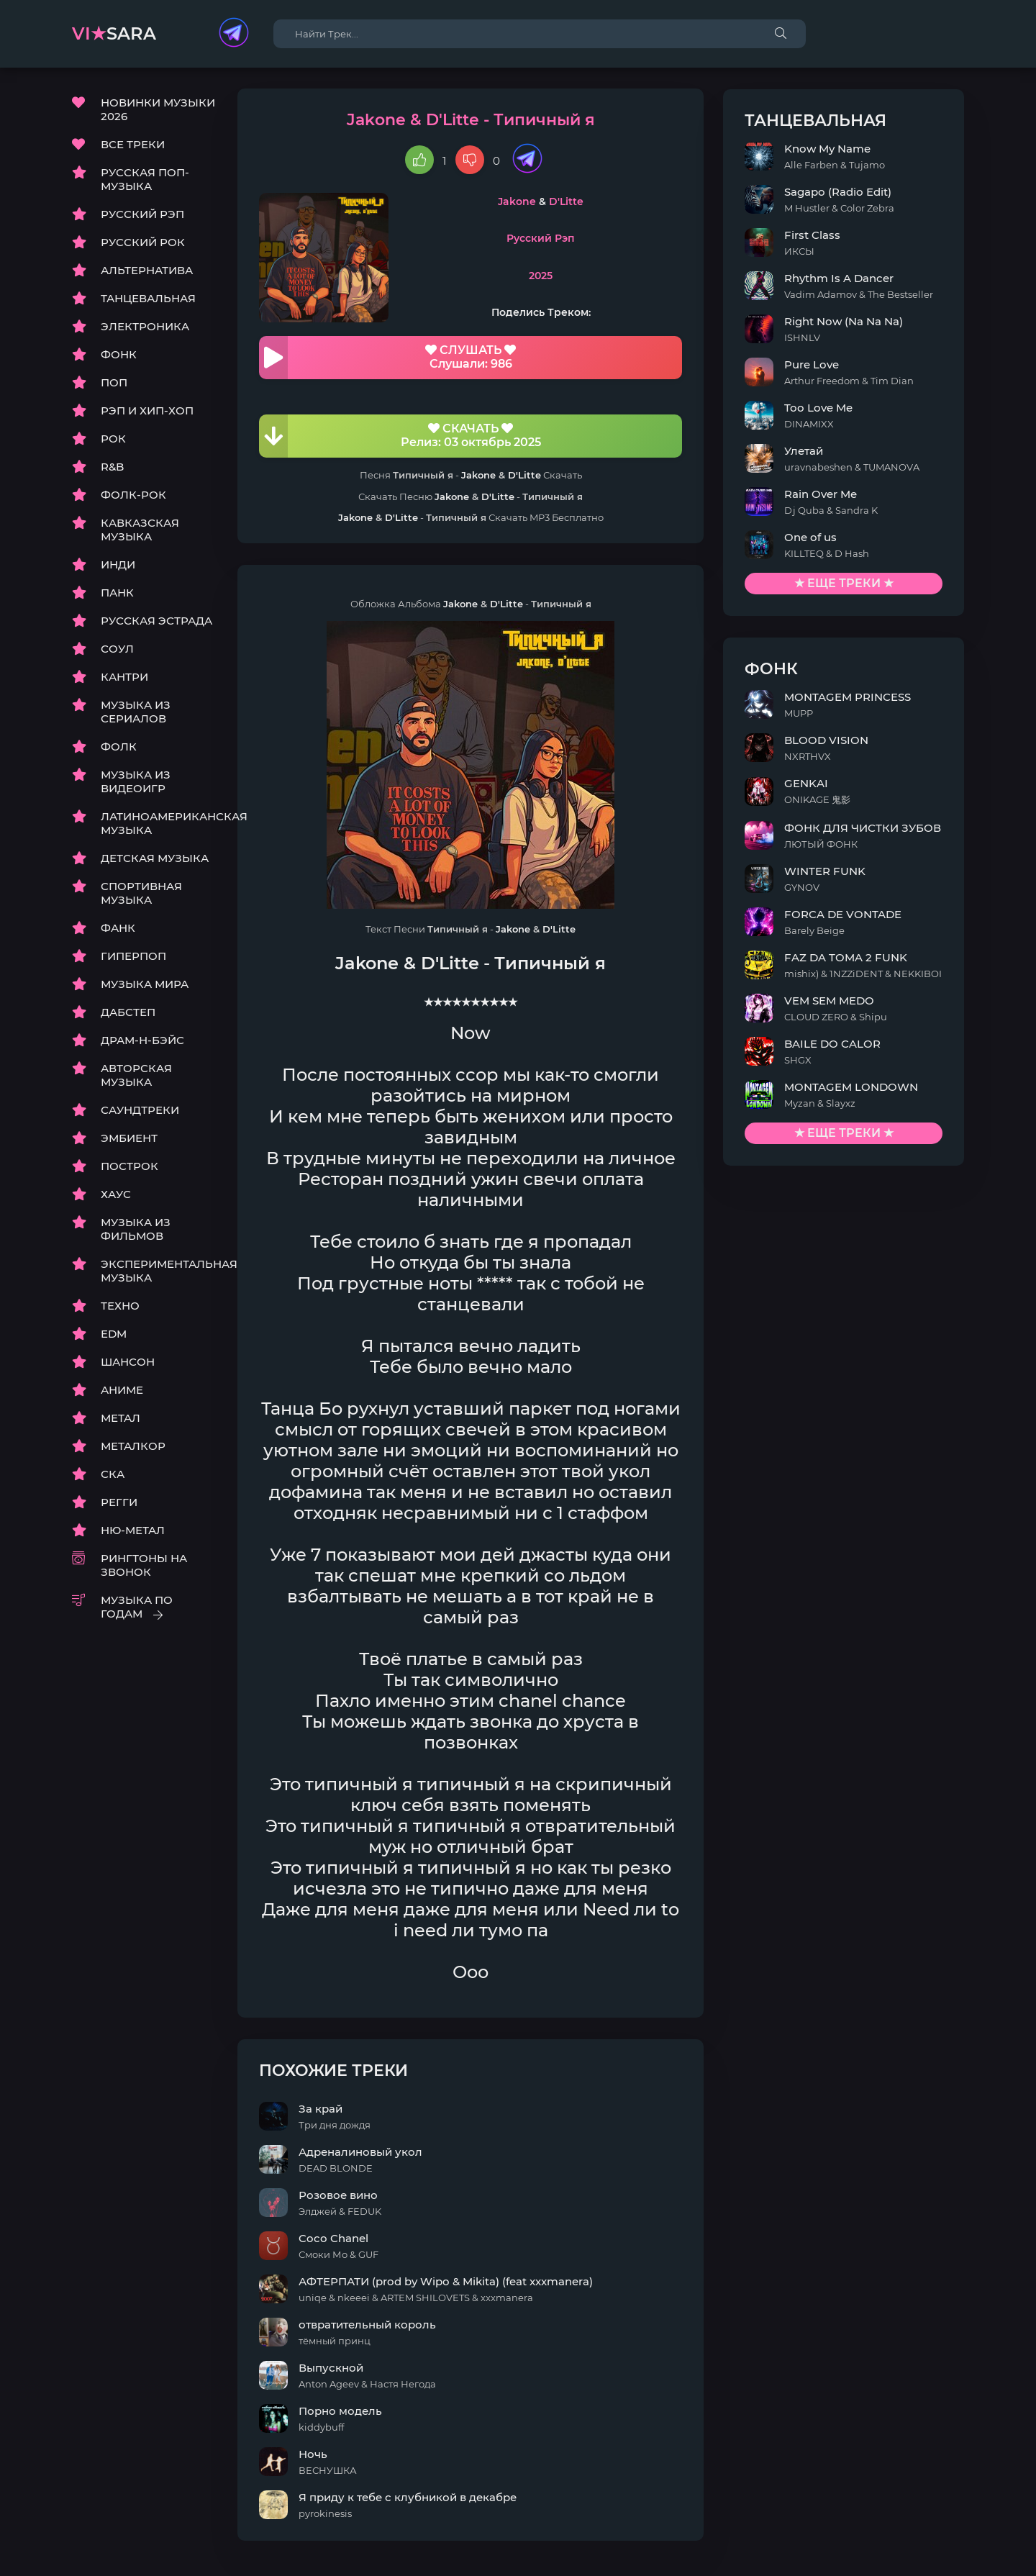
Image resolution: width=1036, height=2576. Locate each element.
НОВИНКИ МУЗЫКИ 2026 (158, 110)
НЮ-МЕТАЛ (133, 1531)
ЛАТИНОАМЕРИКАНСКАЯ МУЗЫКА (158, 824)
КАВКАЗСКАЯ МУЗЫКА (140, 530)
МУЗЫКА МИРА (144, 985)
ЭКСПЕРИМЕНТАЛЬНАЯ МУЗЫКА (158, 1271)
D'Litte (599, 202)
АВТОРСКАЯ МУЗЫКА (136, 1075)
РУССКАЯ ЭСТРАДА (156, 621)
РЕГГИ (119, 1503)
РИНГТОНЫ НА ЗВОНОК (144, 1565)
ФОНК (119, 355)
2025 (574, 276)
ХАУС (116, 1195)
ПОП (114, 383)
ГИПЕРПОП (133, 956)
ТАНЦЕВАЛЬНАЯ (148, 299)
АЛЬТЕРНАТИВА (147, 271)
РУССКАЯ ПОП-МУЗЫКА (145, 180)
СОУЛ (117, 649)
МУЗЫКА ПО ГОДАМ (137, 1607)
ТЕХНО (120, 1306)
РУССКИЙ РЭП (142, 215)
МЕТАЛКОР (133, 1446)
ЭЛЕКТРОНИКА (145, 327)
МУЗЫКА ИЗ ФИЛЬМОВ (136, 1229)
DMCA (89, 2561)
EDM (114, 1334)
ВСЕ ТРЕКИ (133, 145)
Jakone (550, 202)
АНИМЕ (122, 1390)
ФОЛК (119, 747)
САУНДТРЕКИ (140, 1110)
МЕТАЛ (120, 1418)
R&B (112, 467)
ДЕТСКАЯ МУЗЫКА (155, 859)
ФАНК (118, 928)
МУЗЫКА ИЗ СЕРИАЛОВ (136, 712)
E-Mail (947, 2561)
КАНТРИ (124, 677)
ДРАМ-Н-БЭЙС (142, 1041)
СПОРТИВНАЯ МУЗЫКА (141, 893)
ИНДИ (118, 565)
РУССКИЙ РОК (143, 243)
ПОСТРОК (129, 1167)
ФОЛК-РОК (133, 495)
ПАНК (117, 593)
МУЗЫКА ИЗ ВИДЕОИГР (136, 782)
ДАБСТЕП (128, 1013)
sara (114, 33)
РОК (113, 439)
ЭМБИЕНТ (129, 1139)
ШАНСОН (128, 1362)
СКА (112, 1475)
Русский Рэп (574, 239)
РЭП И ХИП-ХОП (147, 411)
